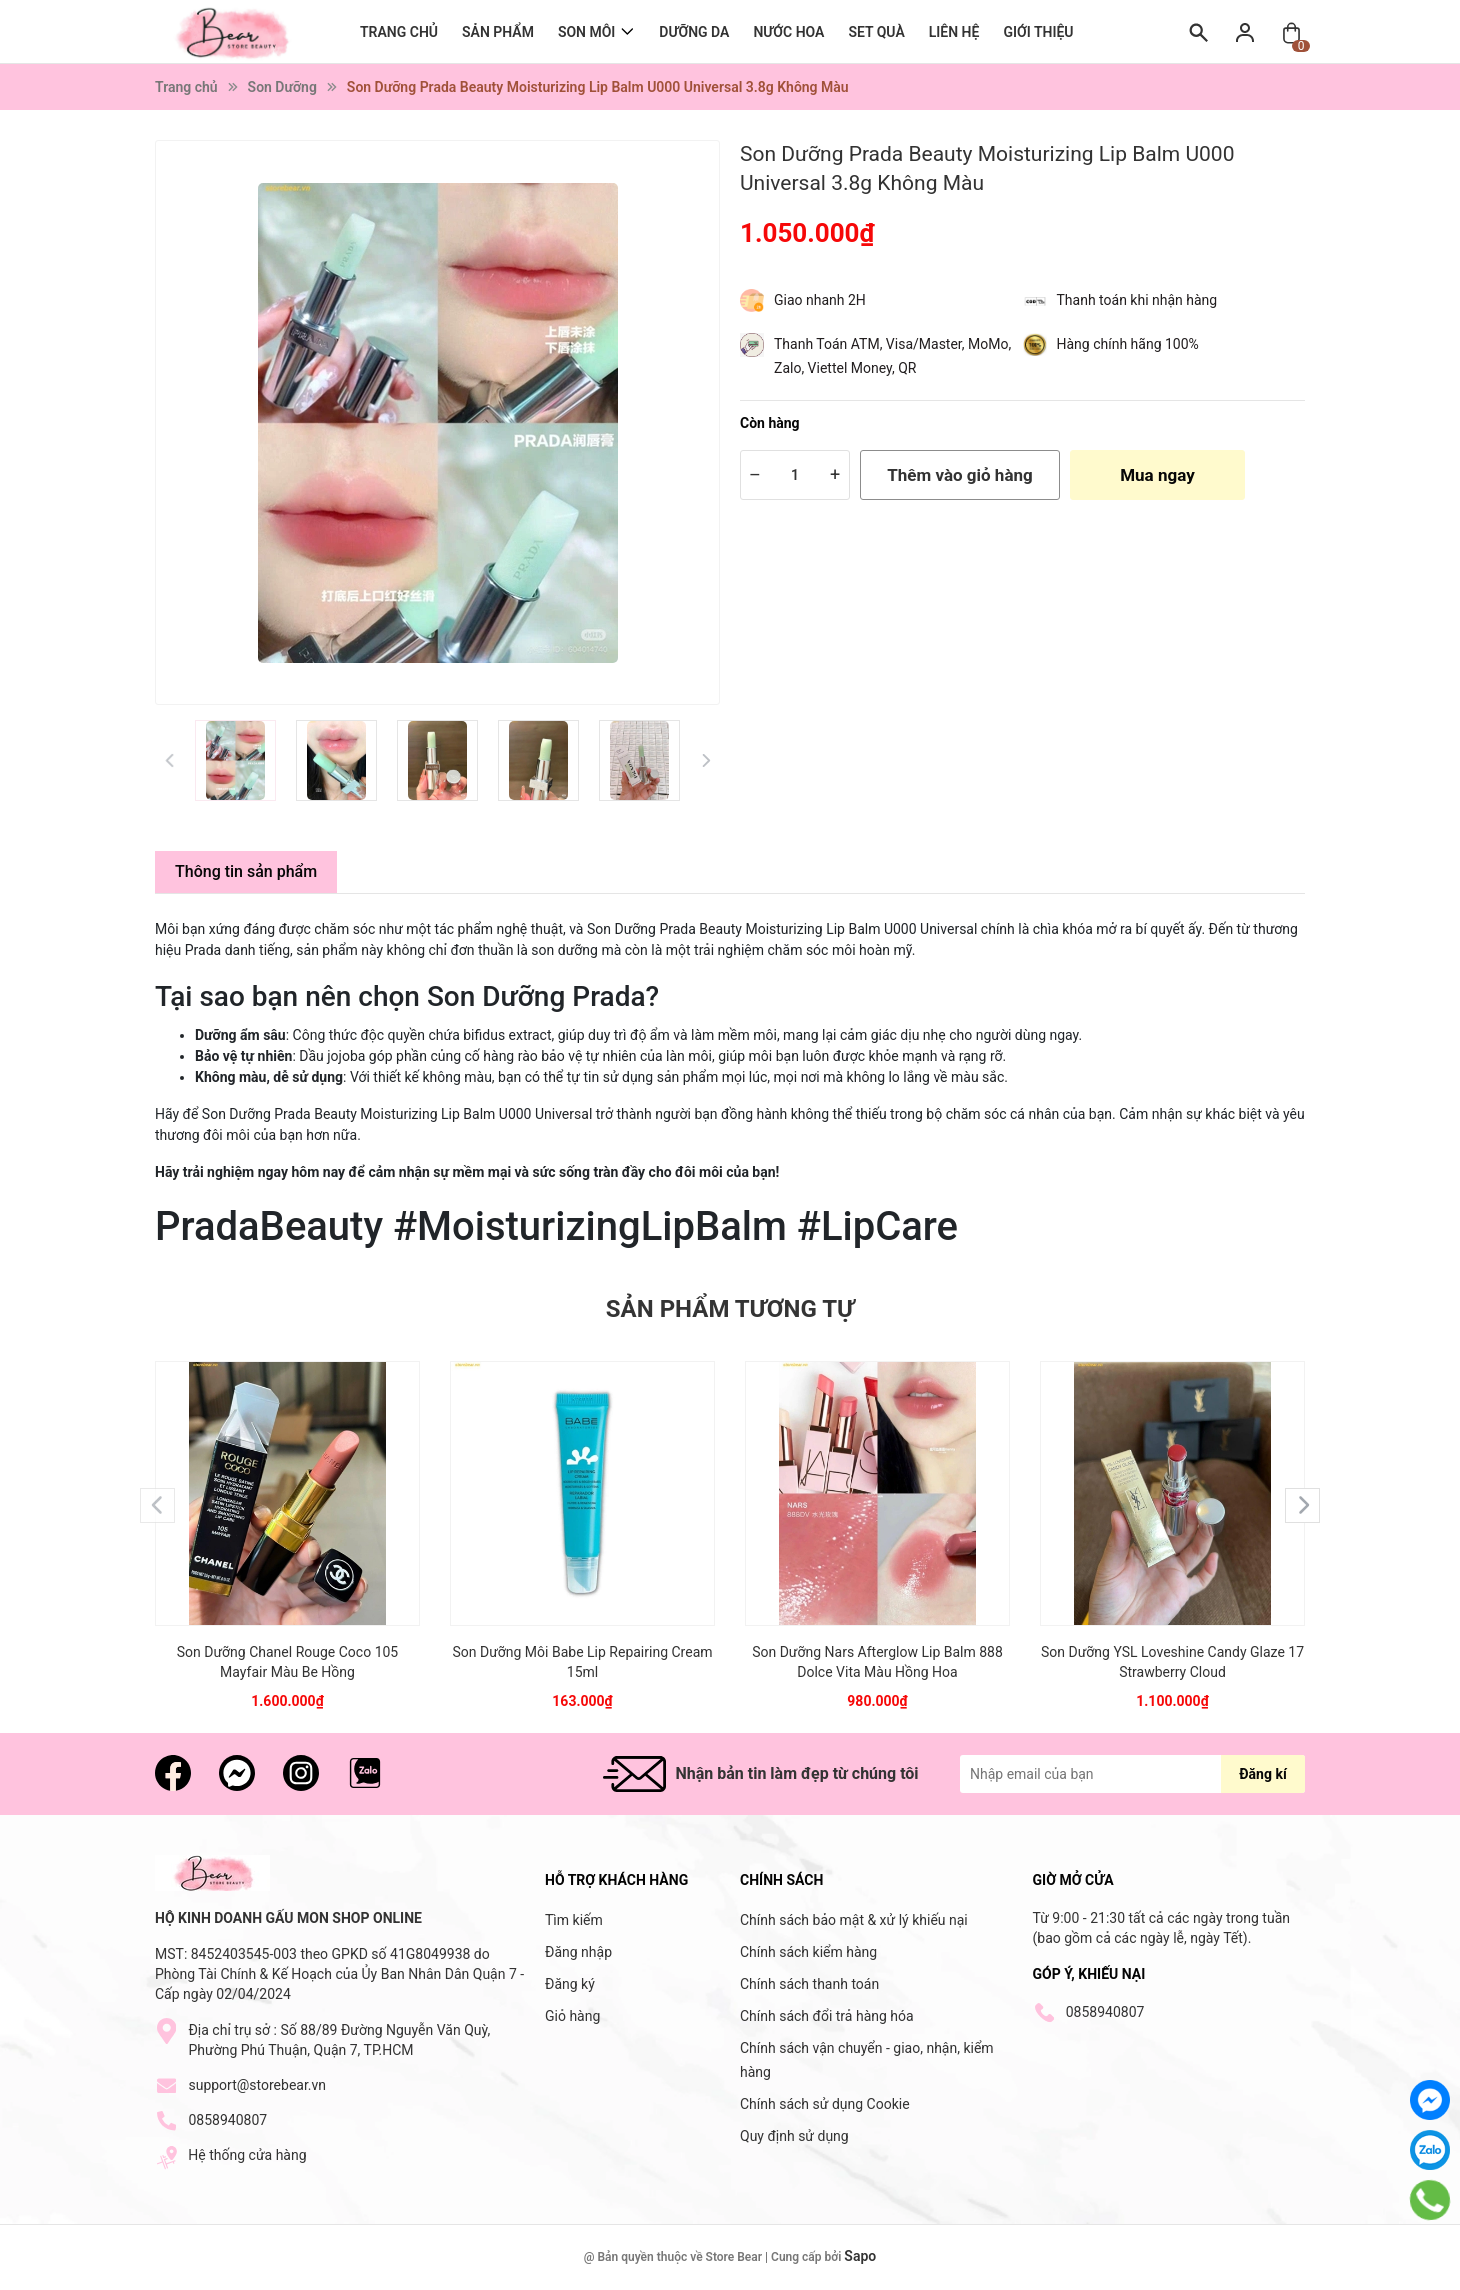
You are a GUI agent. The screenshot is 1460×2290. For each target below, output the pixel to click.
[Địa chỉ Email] (1132, 1774)
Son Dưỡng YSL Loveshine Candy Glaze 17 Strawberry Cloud (1172, 1662)
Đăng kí (1262, 1774)
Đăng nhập (578, 1952)
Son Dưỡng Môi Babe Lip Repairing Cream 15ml (582, 1662)
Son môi (587, 31)
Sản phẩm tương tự (730, 1309)
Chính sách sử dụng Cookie (825, 2104)
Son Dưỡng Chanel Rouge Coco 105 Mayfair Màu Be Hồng (287, 1662)
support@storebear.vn (257, 2085)
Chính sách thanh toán (809, 1984)
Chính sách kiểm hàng (808, 1952)
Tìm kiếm (574, 1920)
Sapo (860, 2256)
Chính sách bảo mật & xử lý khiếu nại (854, 1920)
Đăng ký (570, 1984)
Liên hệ (954, 32)
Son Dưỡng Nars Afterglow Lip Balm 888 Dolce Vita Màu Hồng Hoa (877, 1662)
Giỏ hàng (572, 2016)
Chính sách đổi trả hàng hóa (827, 2016)
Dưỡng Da (694, 32)
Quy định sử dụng (794, 2136)
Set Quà (876, 32)
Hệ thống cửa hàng (247, 2155)
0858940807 (227, 2120)
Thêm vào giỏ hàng (959, 475)
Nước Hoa (788, 32)
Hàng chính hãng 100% (1128, 344)
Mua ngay (1157, 475)
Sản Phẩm (498, 32)
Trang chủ (399, 32)
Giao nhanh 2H (820, 300)
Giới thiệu (1038, 32)
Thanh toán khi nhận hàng (1137, 300)
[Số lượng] (795, 475)
